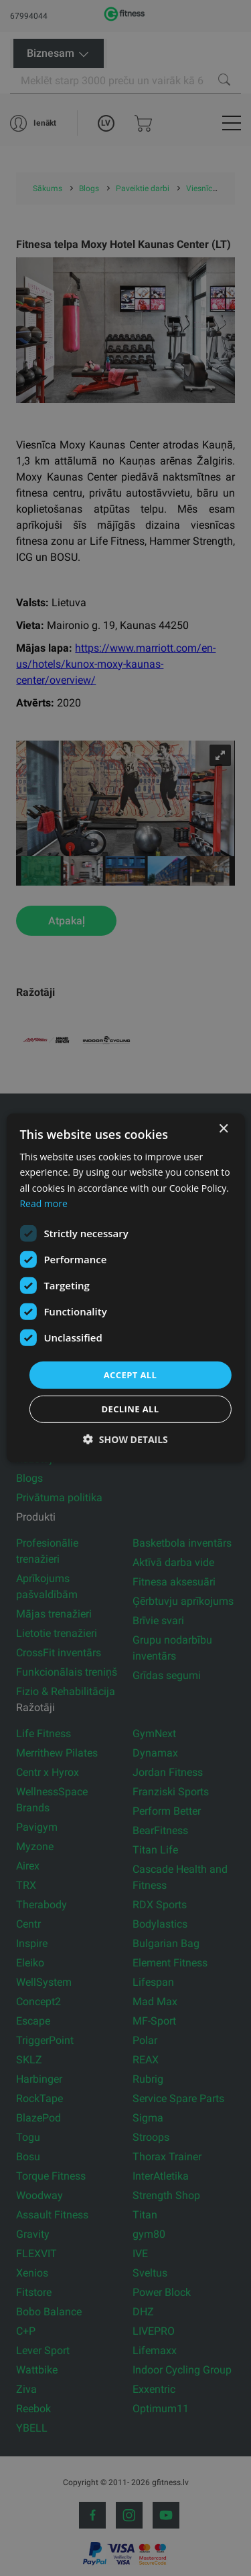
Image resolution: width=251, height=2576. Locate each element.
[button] (125, 1439)
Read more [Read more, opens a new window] (43, 1202)
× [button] (223, 1129)
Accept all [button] (130, 1375)
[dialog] (125, 1288)
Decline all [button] (130, 1409)
